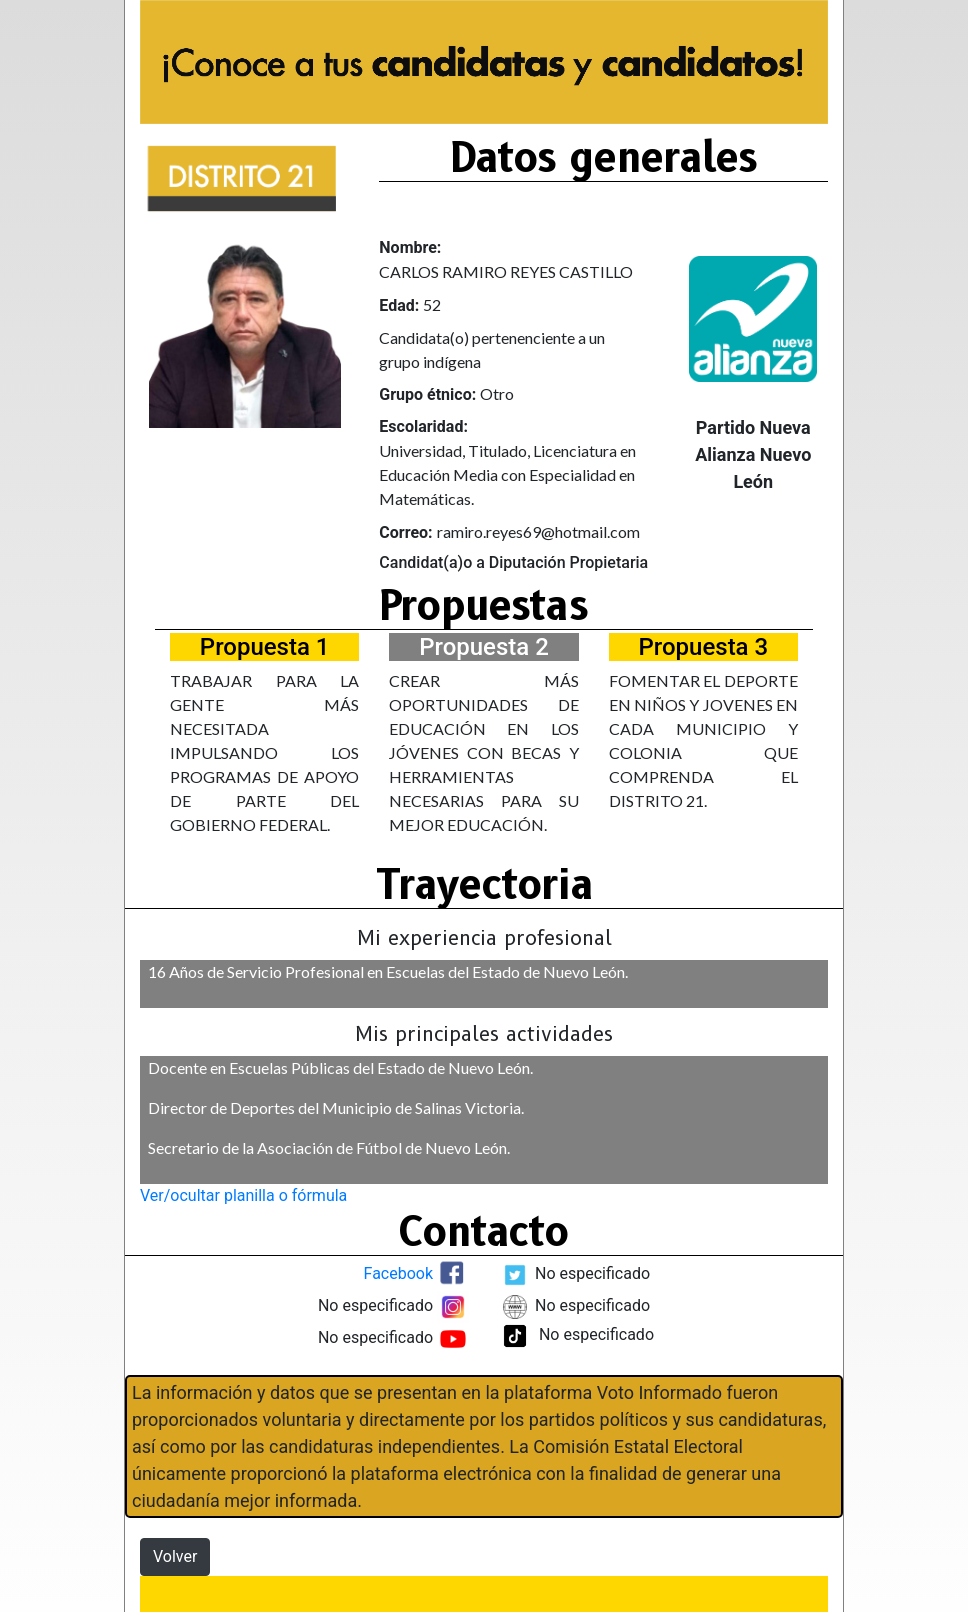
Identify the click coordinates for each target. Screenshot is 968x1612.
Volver (175, 1556)
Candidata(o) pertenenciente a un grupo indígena (492, 349)
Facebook (398, 1274)
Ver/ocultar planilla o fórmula (243, 1195)
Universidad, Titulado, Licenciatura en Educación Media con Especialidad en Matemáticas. (507, 474)
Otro (497, 393)
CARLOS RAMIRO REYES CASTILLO (506, 271)
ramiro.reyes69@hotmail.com (538, 531)
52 (432, 304)
